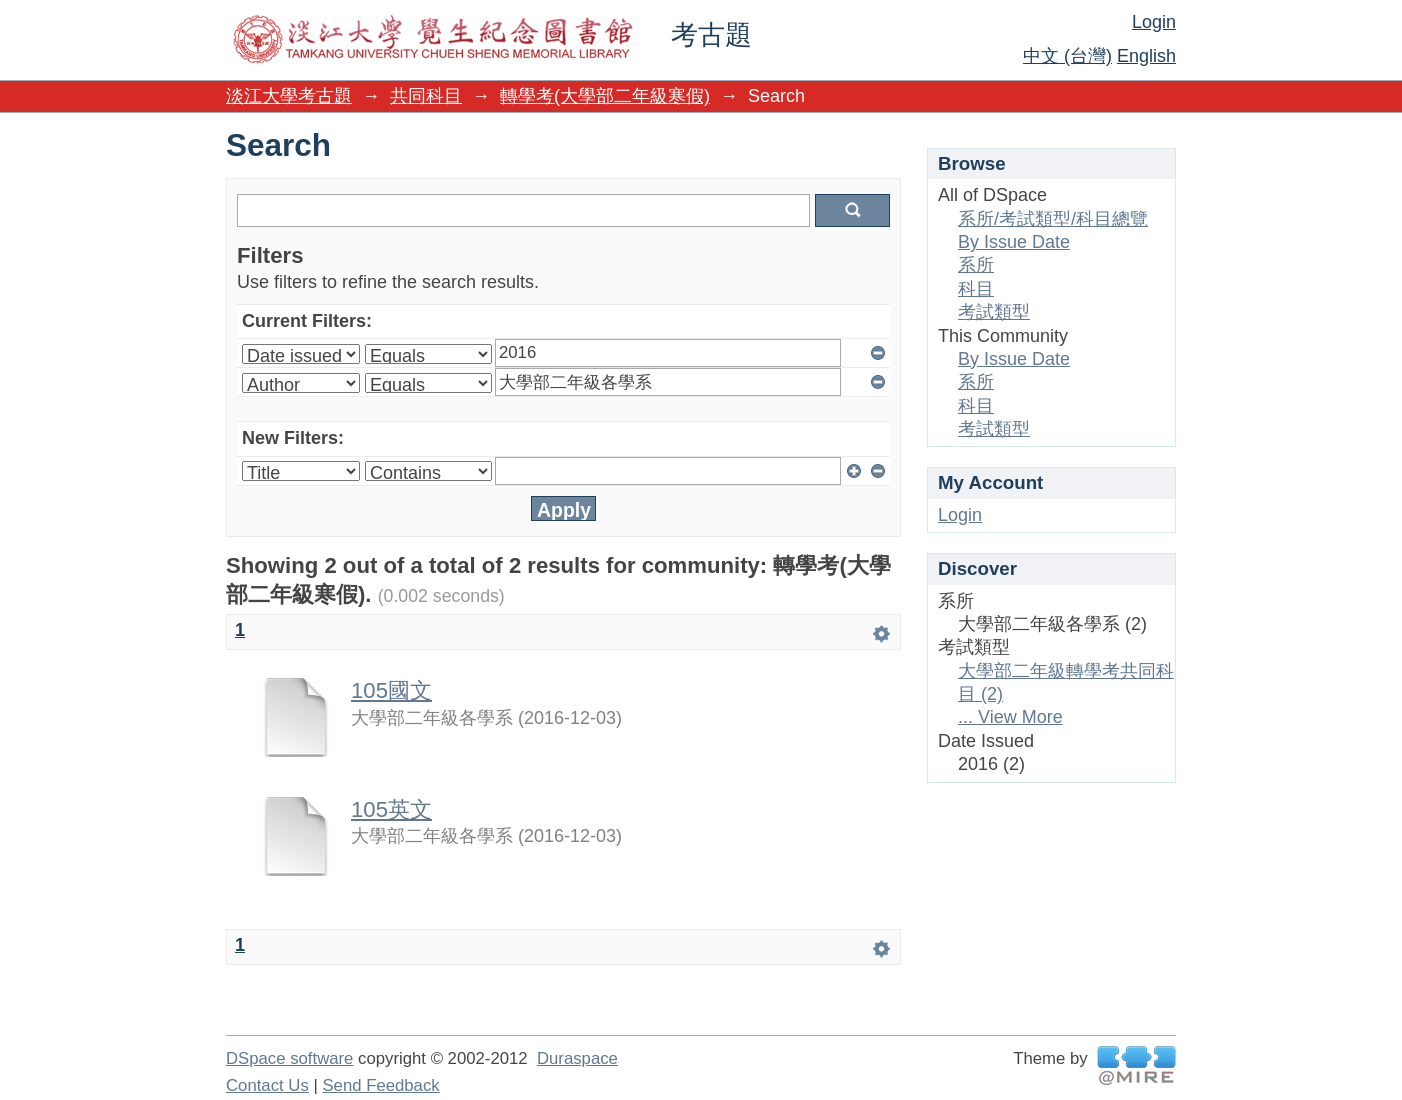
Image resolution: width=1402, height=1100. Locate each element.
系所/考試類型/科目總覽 (1053, 219)
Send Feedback (380, 1085)
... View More (1010, 717)
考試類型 (994, 312)
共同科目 (426, 96)
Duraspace (577, 1058)
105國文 (391, 690)
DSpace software (289, 1058)
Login (1154, 22)
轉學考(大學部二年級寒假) (605, 96)
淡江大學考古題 (289, 96)
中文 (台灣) (1067, 56)
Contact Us (267, 1085)
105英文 (391, 809)
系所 (976, 265)
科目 (976, 289)
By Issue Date (1014, 242)
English (1146, 56)
